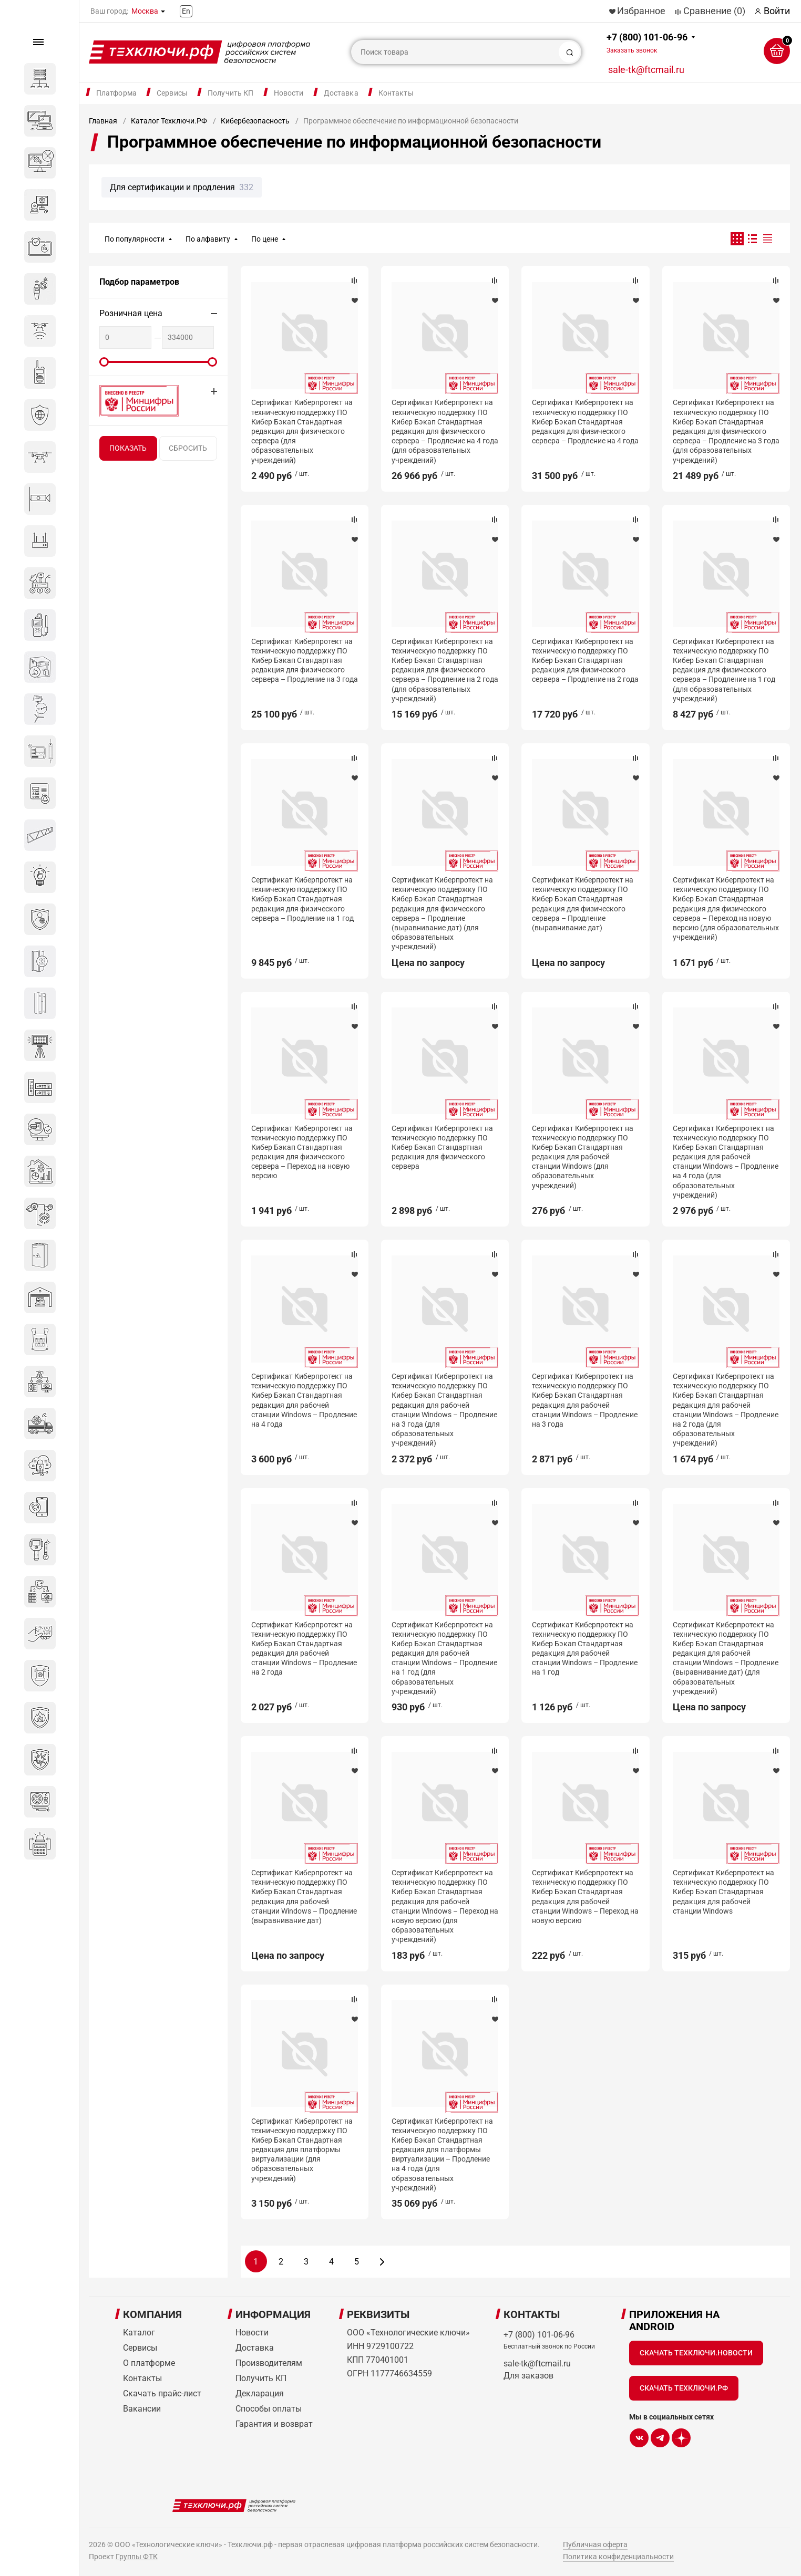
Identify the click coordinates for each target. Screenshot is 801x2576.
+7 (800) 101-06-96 (647, 43)
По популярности (135, 239)
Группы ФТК (137, 2556)
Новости (289, 93)
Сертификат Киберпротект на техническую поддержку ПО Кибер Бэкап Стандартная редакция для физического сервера (442, 1147)
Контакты (396, 93)
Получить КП (231, 93)
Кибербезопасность (255, 121)
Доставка (341, 93)
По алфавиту (208, 239)
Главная (103, 121)
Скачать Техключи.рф (684, 2388)
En (186, 11)
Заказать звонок (632, 50)
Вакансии (142, 2409)
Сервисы (172, 93)
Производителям (268, 2363)
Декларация (259, 2393)
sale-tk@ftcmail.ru (646, 69)
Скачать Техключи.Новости (696, 2353)
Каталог (139, 2333)
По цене (264, 239)
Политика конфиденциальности (618, 2556)
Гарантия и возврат (274, 2424)
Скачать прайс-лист (162, 2393)
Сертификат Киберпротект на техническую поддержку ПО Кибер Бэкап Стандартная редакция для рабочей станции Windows (723, 1891)
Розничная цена (130, 313)
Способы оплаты (268, 2409)
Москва (144, 11)
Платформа (116, 93)
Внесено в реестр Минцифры (133, 400)
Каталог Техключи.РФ (169, 121)
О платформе (149, 2363)
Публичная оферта (595, 2544)
